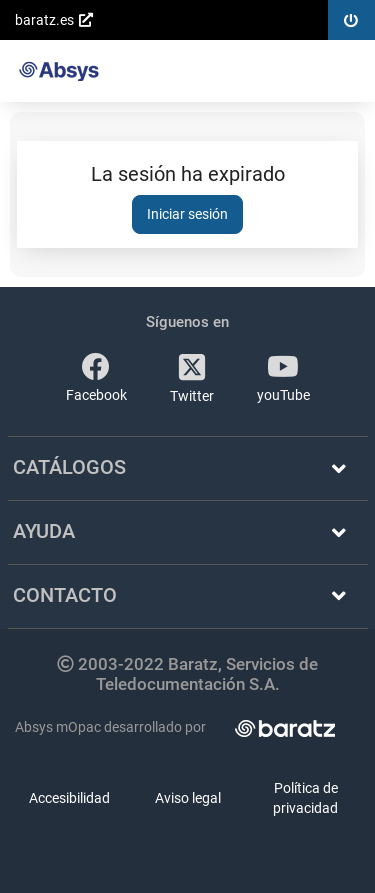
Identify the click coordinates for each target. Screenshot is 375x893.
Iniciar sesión (187, 214)
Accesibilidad (69, 798)
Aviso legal (188, 798)
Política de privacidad (305, 798)
